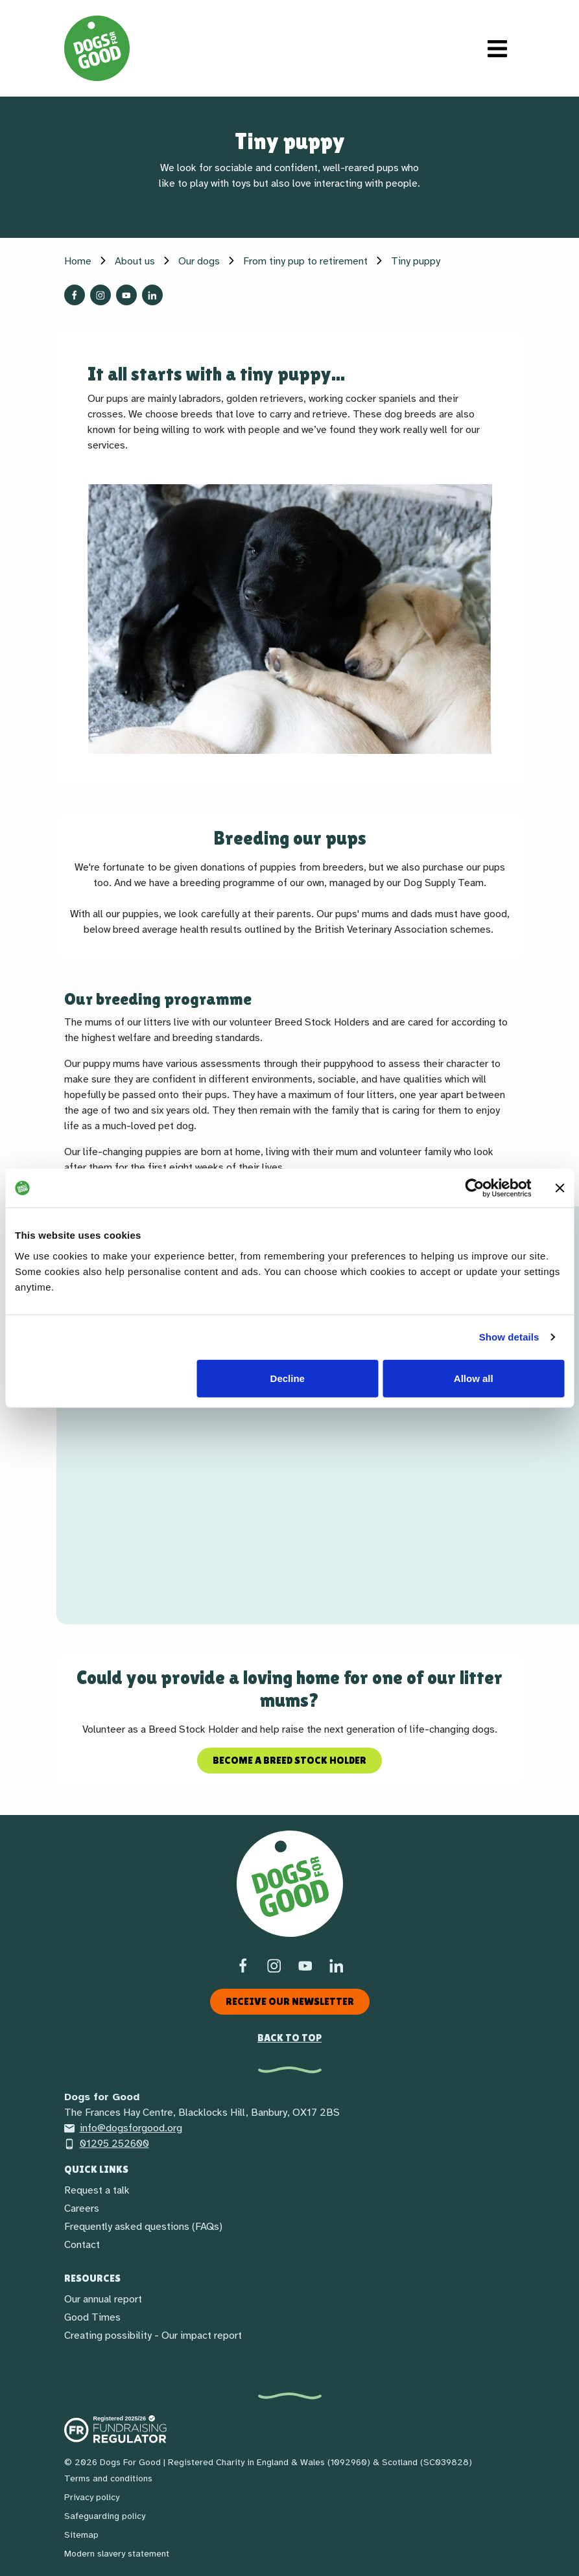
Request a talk (97, 2190)
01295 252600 (106, 2143)
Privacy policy (91, 2497)
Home (77, 261)
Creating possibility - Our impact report (153, 2335)
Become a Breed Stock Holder (289, 1760)
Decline (287, 1377)
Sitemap (81, 2534)
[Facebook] (243, 1964)
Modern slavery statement (116, 2553)
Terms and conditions (108, 2478)
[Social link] (305, 1964)
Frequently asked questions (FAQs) (143, 2226)
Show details (509, 1336)
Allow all (473, 1377)
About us (135, 261)
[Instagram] (274, 1964)
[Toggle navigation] (497, 49)
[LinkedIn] (336, 1964)
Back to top (289, 2038)
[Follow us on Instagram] (100, 295)
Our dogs (199, 261)
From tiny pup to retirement (305, 261)
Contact (82, 2244)
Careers (81, 2208)
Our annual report (103, 2299)
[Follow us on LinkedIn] (152, 295)
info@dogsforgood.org (123, 2128)
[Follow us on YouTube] (126, 295)
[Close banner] (559, 1188)
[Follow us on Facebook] (74, 295)
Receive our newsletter (290, 2001)
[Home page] (97, 48)
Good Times (92, 2317)
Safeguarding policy (104, 2516)
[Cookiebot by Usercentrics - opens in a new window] (474, 1188)
